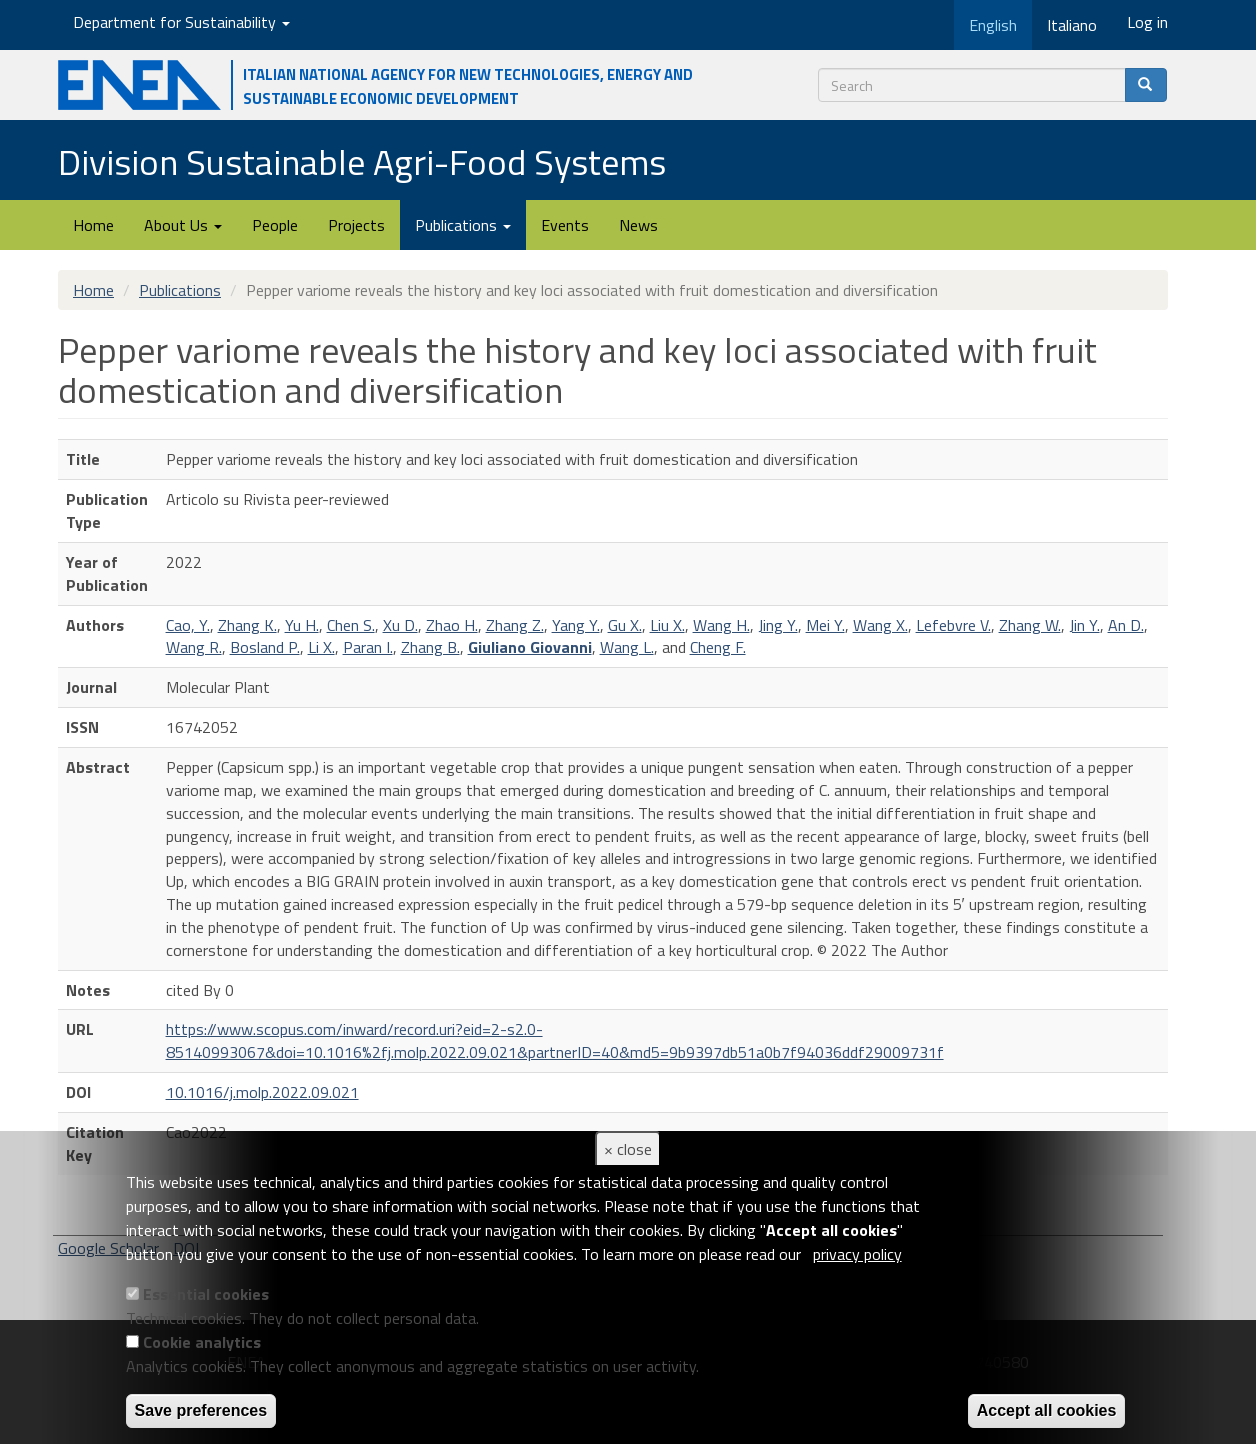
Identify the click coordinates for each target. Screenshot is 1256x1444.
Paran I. (368, 647)
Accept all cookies (1047, 1410)
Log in (1147, 22)
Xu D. (400, 625)
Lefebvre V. (953, 625)
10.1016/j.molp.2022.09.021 (262, 1092)
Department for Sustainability (181, 22)
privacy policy (857, 1254)
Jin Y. (1084, 625)
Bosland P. (265, 647)
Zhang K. (247, 625)
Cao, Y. (188, 625)
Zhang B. (430, 647)
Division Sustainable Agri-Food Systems (362, 161)
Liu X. (667, 625)
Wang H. (721, 625)
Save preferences (201, 1410)
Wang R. (194, 647)
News (638, 225)
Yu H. (302, 625)
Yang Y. (576, 625)
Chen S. (351, 625)
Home (93, 225)
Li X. (321, 647)
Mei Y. (825, 625)
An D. (1126, 625)
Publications (463, 225)
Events (565, 225)
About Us (183, 225)
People (275, 225)
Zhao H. (452, 625)
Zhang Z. (515, 625)
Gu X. (625, 625)
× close (628, 1149)
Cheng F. (718, 647)
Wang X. (880, 625)
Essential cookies (206, 1294)
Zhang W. (1030, 625)
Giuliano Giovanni (530, 647)
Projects (356, 225)
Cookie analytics (202, 1342)
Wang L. (627, 647)
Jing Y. (778, 625)
